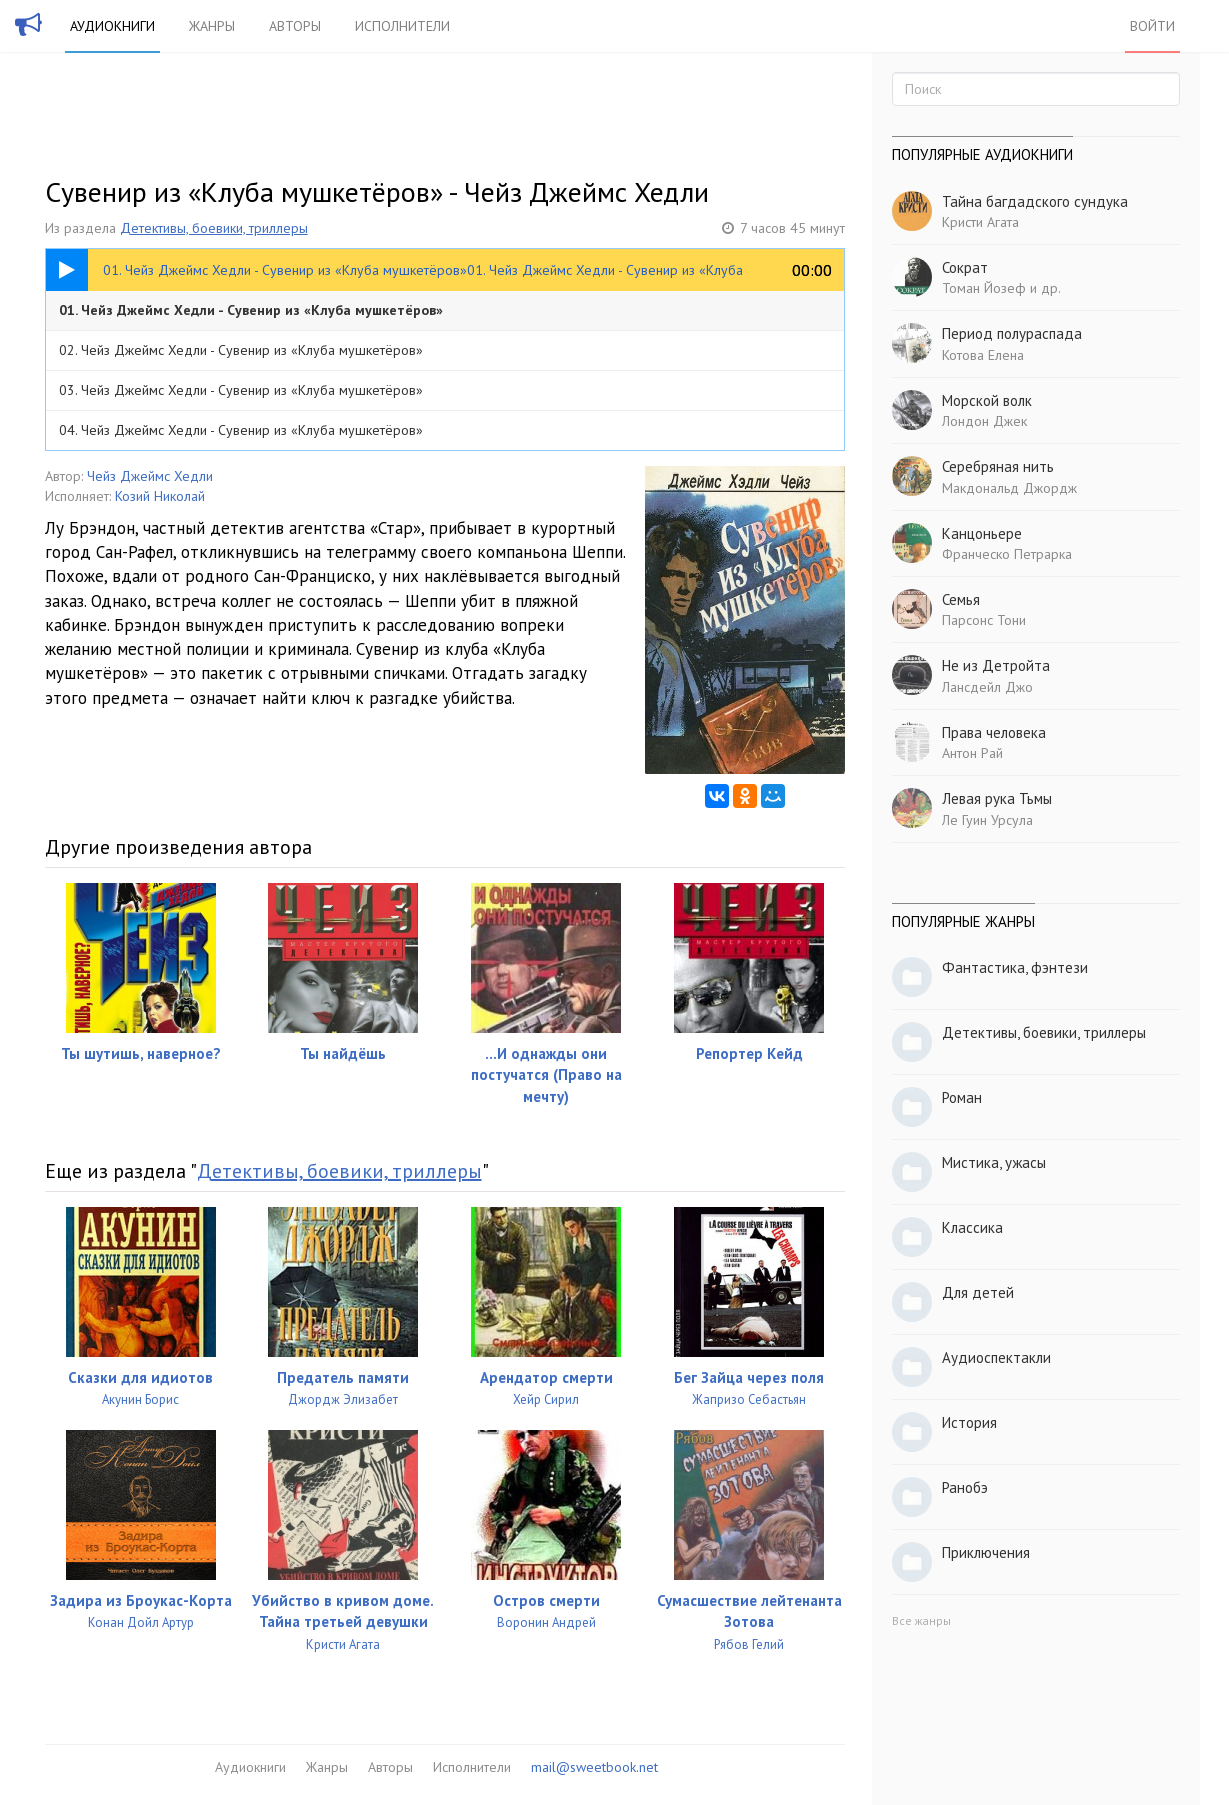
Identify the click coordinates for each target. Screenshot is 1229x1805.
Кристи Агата (980, 222)
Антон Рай (972, 753)
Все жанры (921, 1620)
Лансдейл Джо (987, 687)
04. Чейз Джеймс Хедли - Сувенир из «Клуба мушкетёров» (241, 430)
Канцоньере (982, 533)
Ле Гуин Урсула (987, 820)
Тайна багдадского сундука (1035, 201)
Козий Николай (160, 496)
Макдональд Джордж (1009, 488)
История (969, 1422)
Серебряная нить (998, 466)
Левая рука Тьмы (997, 798)
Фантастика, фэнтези (1015, 967)
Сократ (965, 267)
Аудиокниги (112, 26)
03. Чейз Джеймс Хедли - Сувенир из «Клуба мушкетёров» (241, 390)
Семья (961, 599)
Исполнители (402, 26)
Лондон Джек (984, 421)
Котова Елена (983, 355)
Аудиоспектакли (996, 1357)
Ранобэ (965, 1487)
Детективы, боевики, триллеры (214, 228)
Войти (1152, 26)
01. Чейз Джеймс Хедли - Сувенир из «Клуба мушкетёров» (251, 310)
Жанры (212, 26)
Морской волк (987, 400)
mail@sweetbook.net (594, 1767)
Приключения (986, 1552)
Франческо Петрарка (1007, 554)
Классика (972, 1227)
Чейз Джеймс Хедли (150, 476)
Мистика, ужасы (994, 1162)
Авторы (295, 26)
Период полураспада (1012, 333)
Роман (962, 1097)
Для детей (978, 1292)
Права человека (994, 732)
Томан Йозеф (984, 288)
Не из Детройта (996, 665)
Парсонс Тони (984, 620)
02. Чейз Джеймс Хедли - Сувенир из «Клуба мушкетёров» (241, 350)
